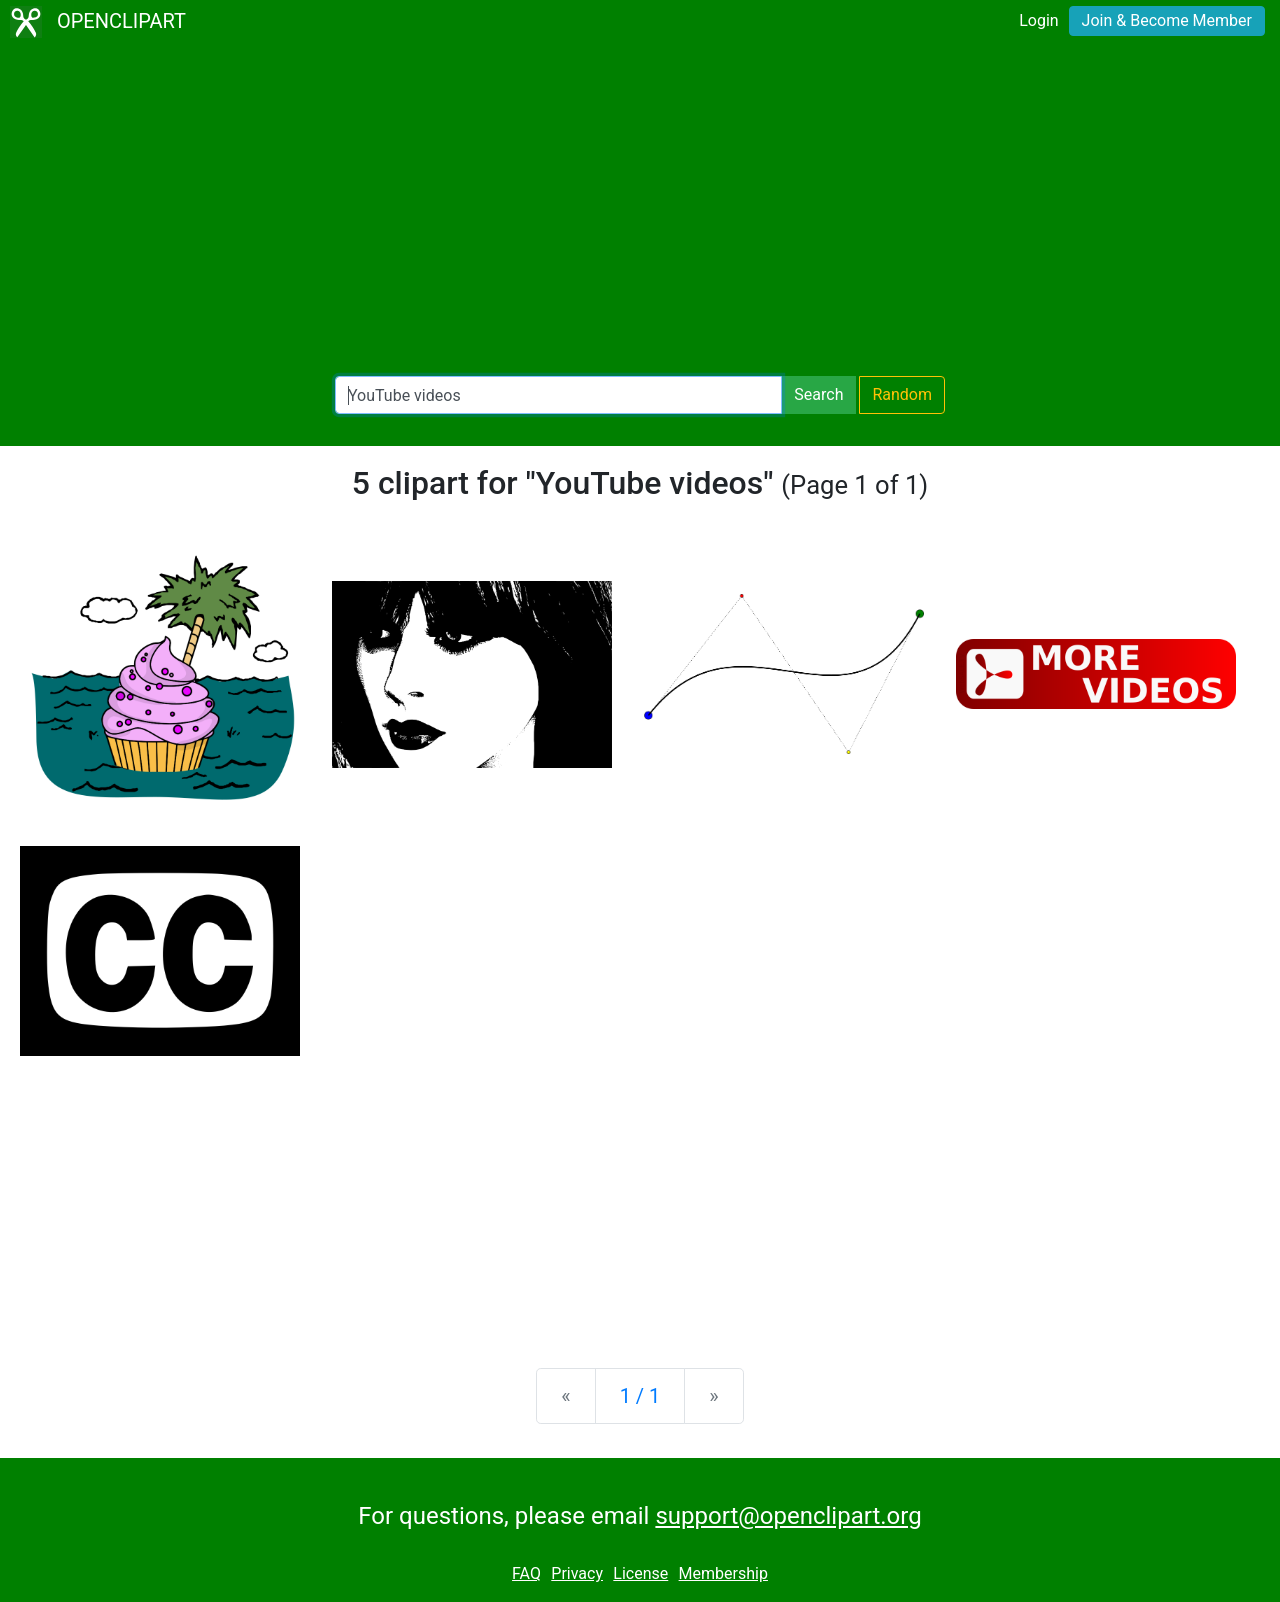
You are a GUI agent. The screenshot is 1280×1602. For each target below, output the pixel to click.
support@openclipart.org (788, 1516)
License (640, 1573)
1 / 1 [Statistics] (640, 1396)
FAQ (526, 1573)
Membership (723, 1573)
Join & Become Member (1167, 20)
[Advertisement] (640, 210)
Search (818, 394)
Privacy (577, 1573)
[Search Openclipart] (558, 395)
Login (1038, 20)
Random (902, 394)
